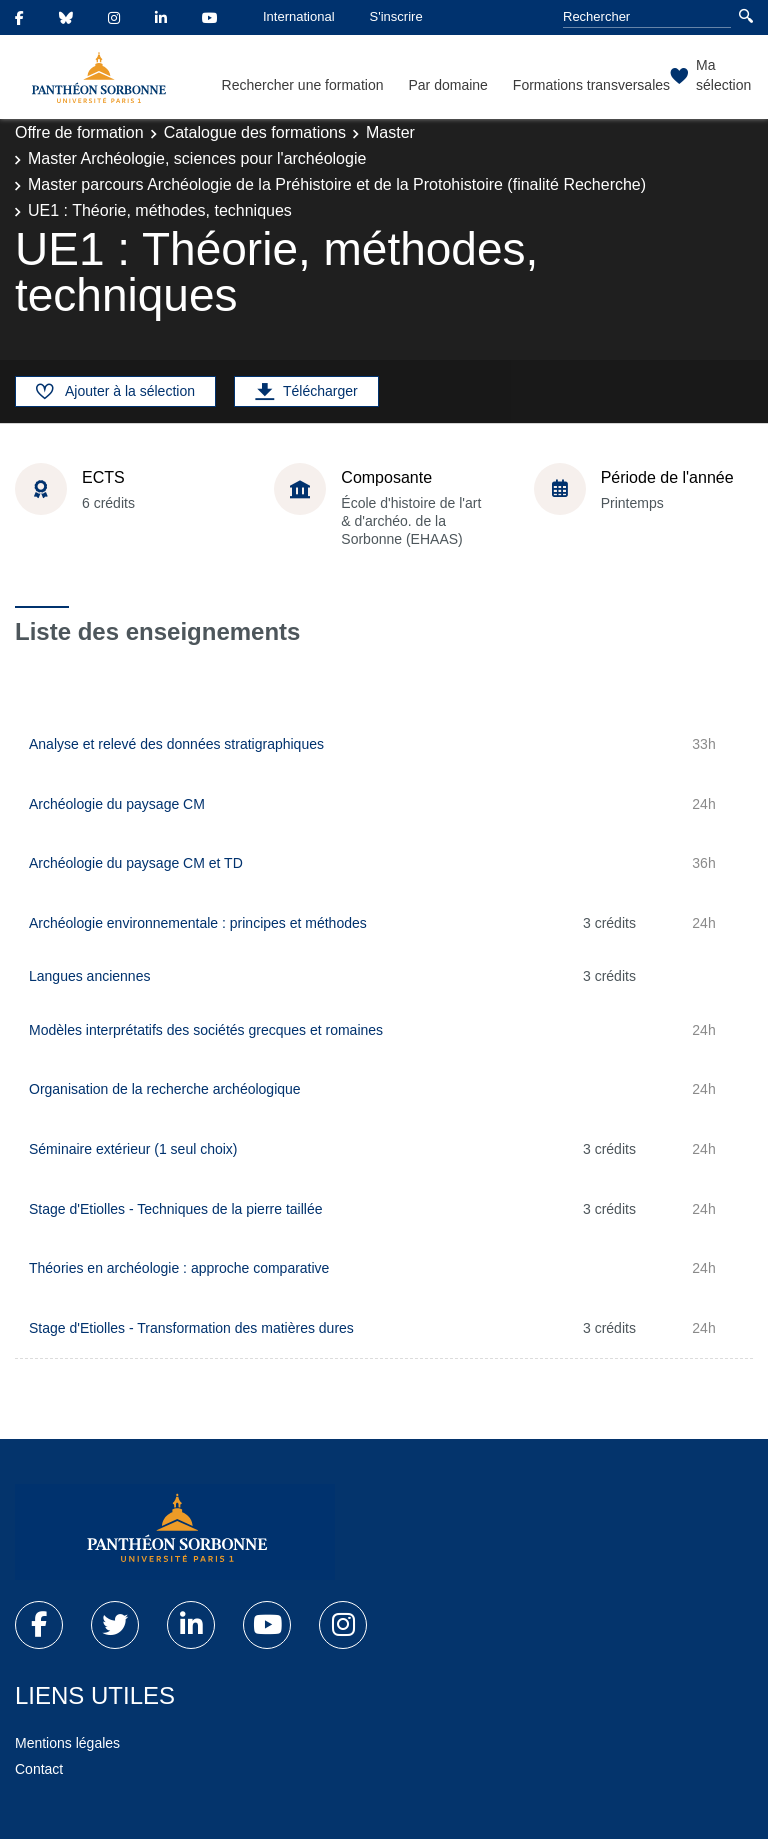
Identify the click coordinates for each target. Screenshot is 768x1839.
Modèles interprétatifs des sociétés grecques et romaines (206, 1030)
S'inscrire (396, 16)
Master (390, 132)
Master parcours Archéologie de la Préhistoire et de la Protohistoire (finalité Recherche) (337, 184)
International (299, 16)
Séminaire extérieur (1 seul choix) (133, 1149)
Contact (39, 1769)
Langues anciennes (89, 976)
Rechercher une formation (303, 85)
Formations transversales (591, 85)
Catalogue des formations (255, 132)
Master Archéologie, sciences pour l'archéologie (197, 158)
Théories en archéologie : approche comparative (179, 1268)
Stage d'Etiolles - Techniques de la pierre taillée (175, 1209)
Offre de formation (79, 132)
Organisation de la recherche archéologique (165, 1089)
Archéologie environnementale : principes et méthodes (198, 923)
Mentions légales (67, 1743)
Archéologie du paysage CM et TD (136, 863)
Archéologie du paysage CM (117, 804)
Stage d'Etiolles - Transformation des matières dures (191, 1328)
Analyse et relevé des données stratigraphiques (176, 744)
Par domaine (447, 85)
